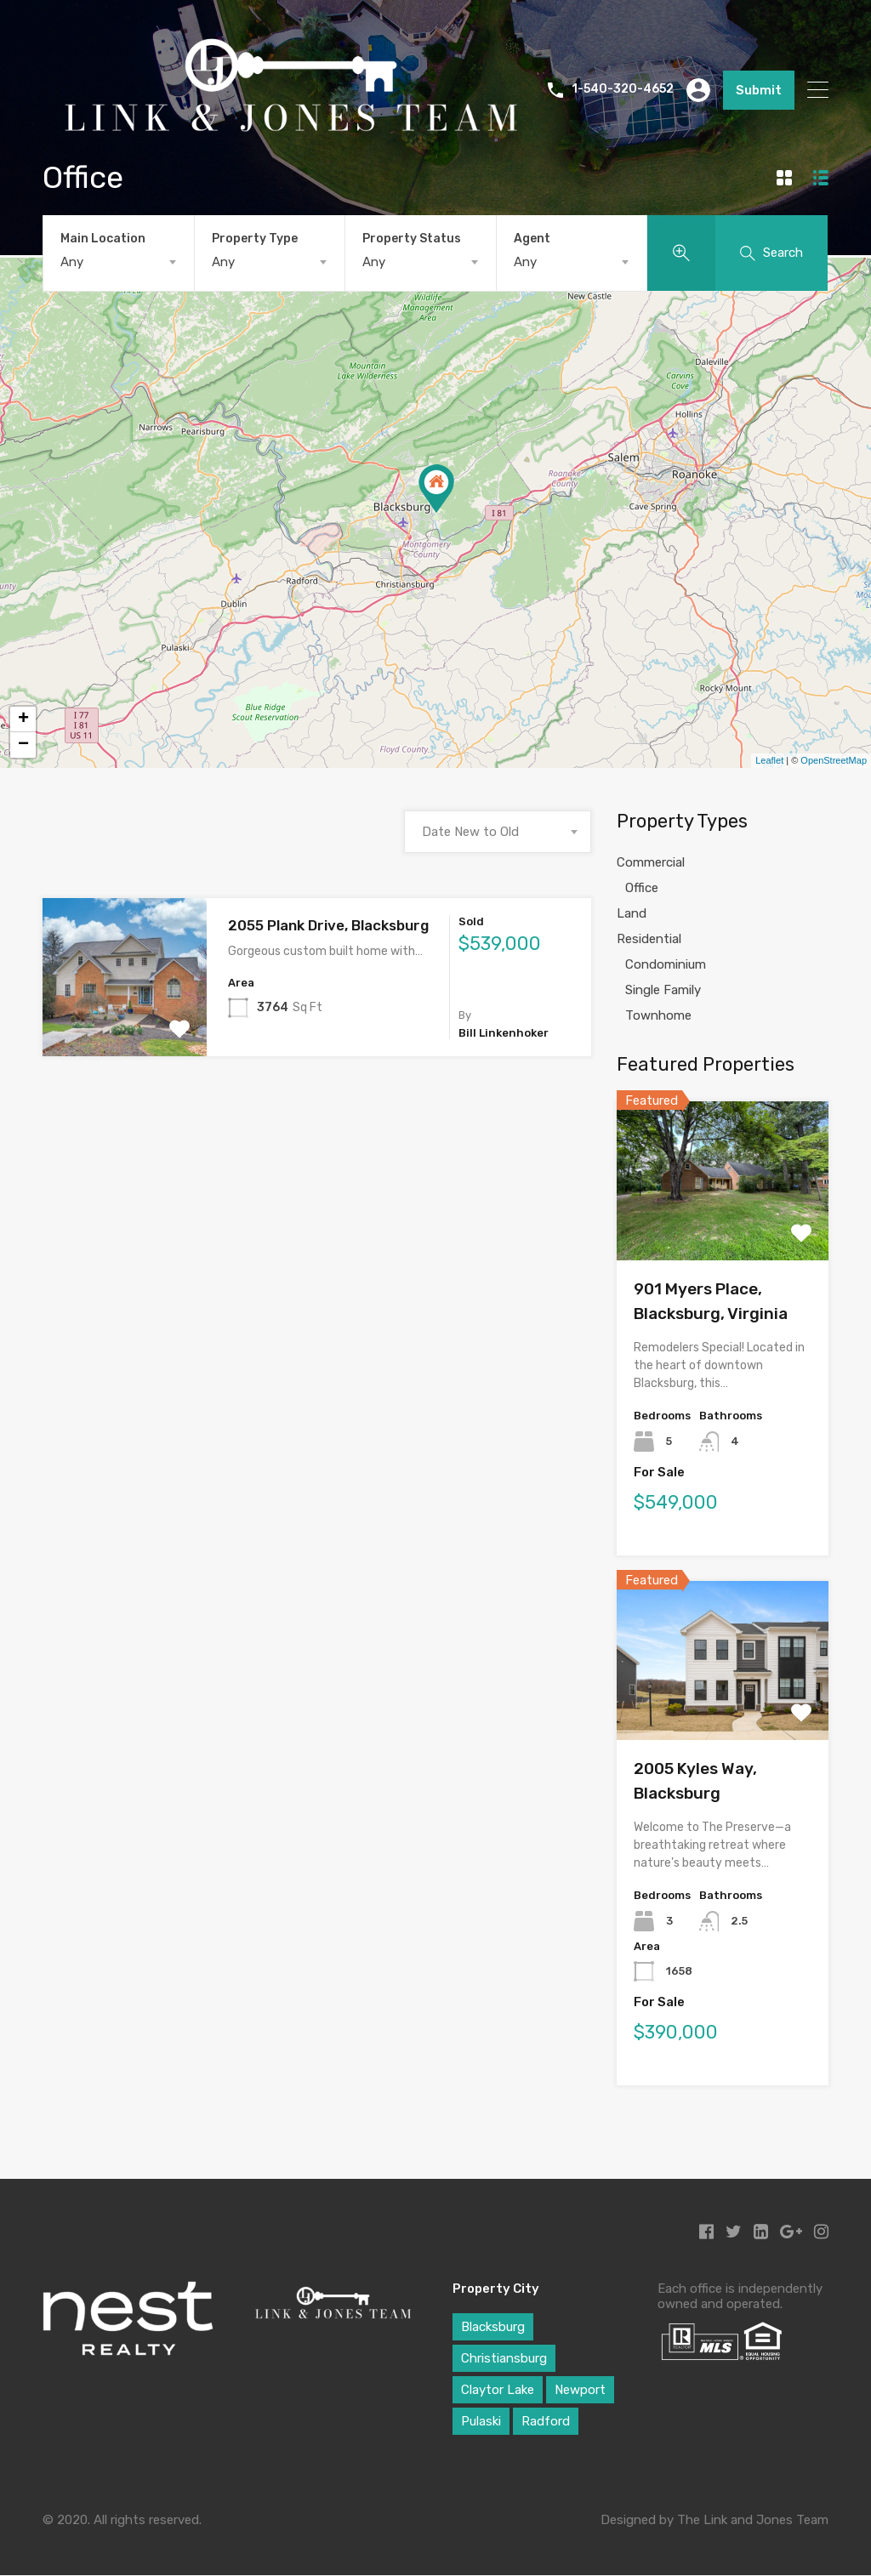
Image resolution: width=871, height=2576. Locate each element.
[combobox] (118, 262)
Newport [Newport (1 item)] (580, 2389)
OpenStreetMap (833, 760)
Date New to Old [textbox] (470, 831)
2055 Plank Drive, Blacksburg (328, 925)
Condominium (665, 964)
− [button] (23, 745)
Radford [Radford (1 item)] (545, 2421)
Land (631, 913)
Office (641, 888)
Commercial (651, 862)
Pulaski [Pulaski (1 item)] (481, 2421)
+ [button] (23, 719)
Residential (649, 939)
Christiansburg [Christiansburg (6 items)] (504, 2358)
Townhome (658, 1015)
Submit (759, 90)
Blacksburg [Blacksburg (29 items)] (493, 2326)
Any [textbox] (71, 262)
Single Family (663, 990)
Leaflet (769, 760)
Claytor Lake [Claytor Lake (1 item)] (497, 2389)
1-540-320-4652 (623, 89)
